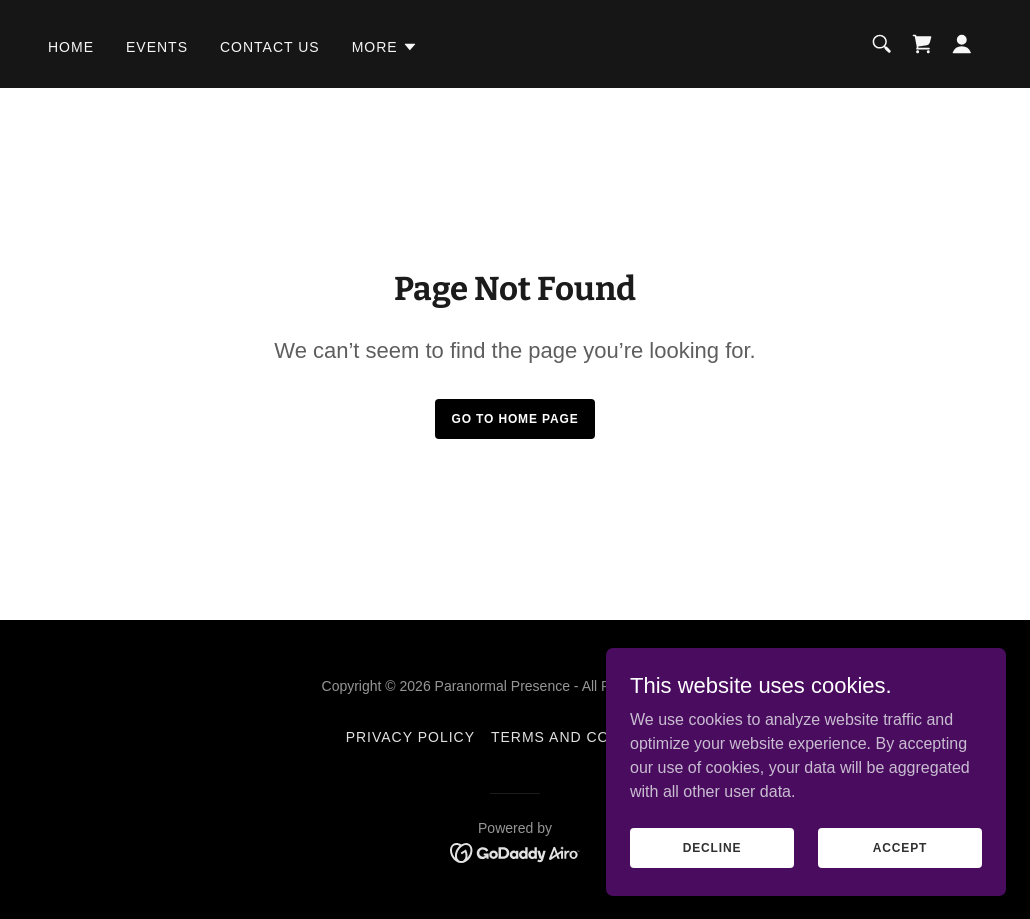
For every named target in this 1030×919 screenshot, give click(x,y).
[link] (922, 44)
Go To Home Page (514, 419)
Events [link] (157, 47)
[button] (385, 47)
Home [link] (71, 47)
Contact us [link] (270, 47)
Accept (900, 847)
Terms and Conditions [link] (587, 737)
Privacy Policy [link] (410, 737)
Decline (712, 847)
